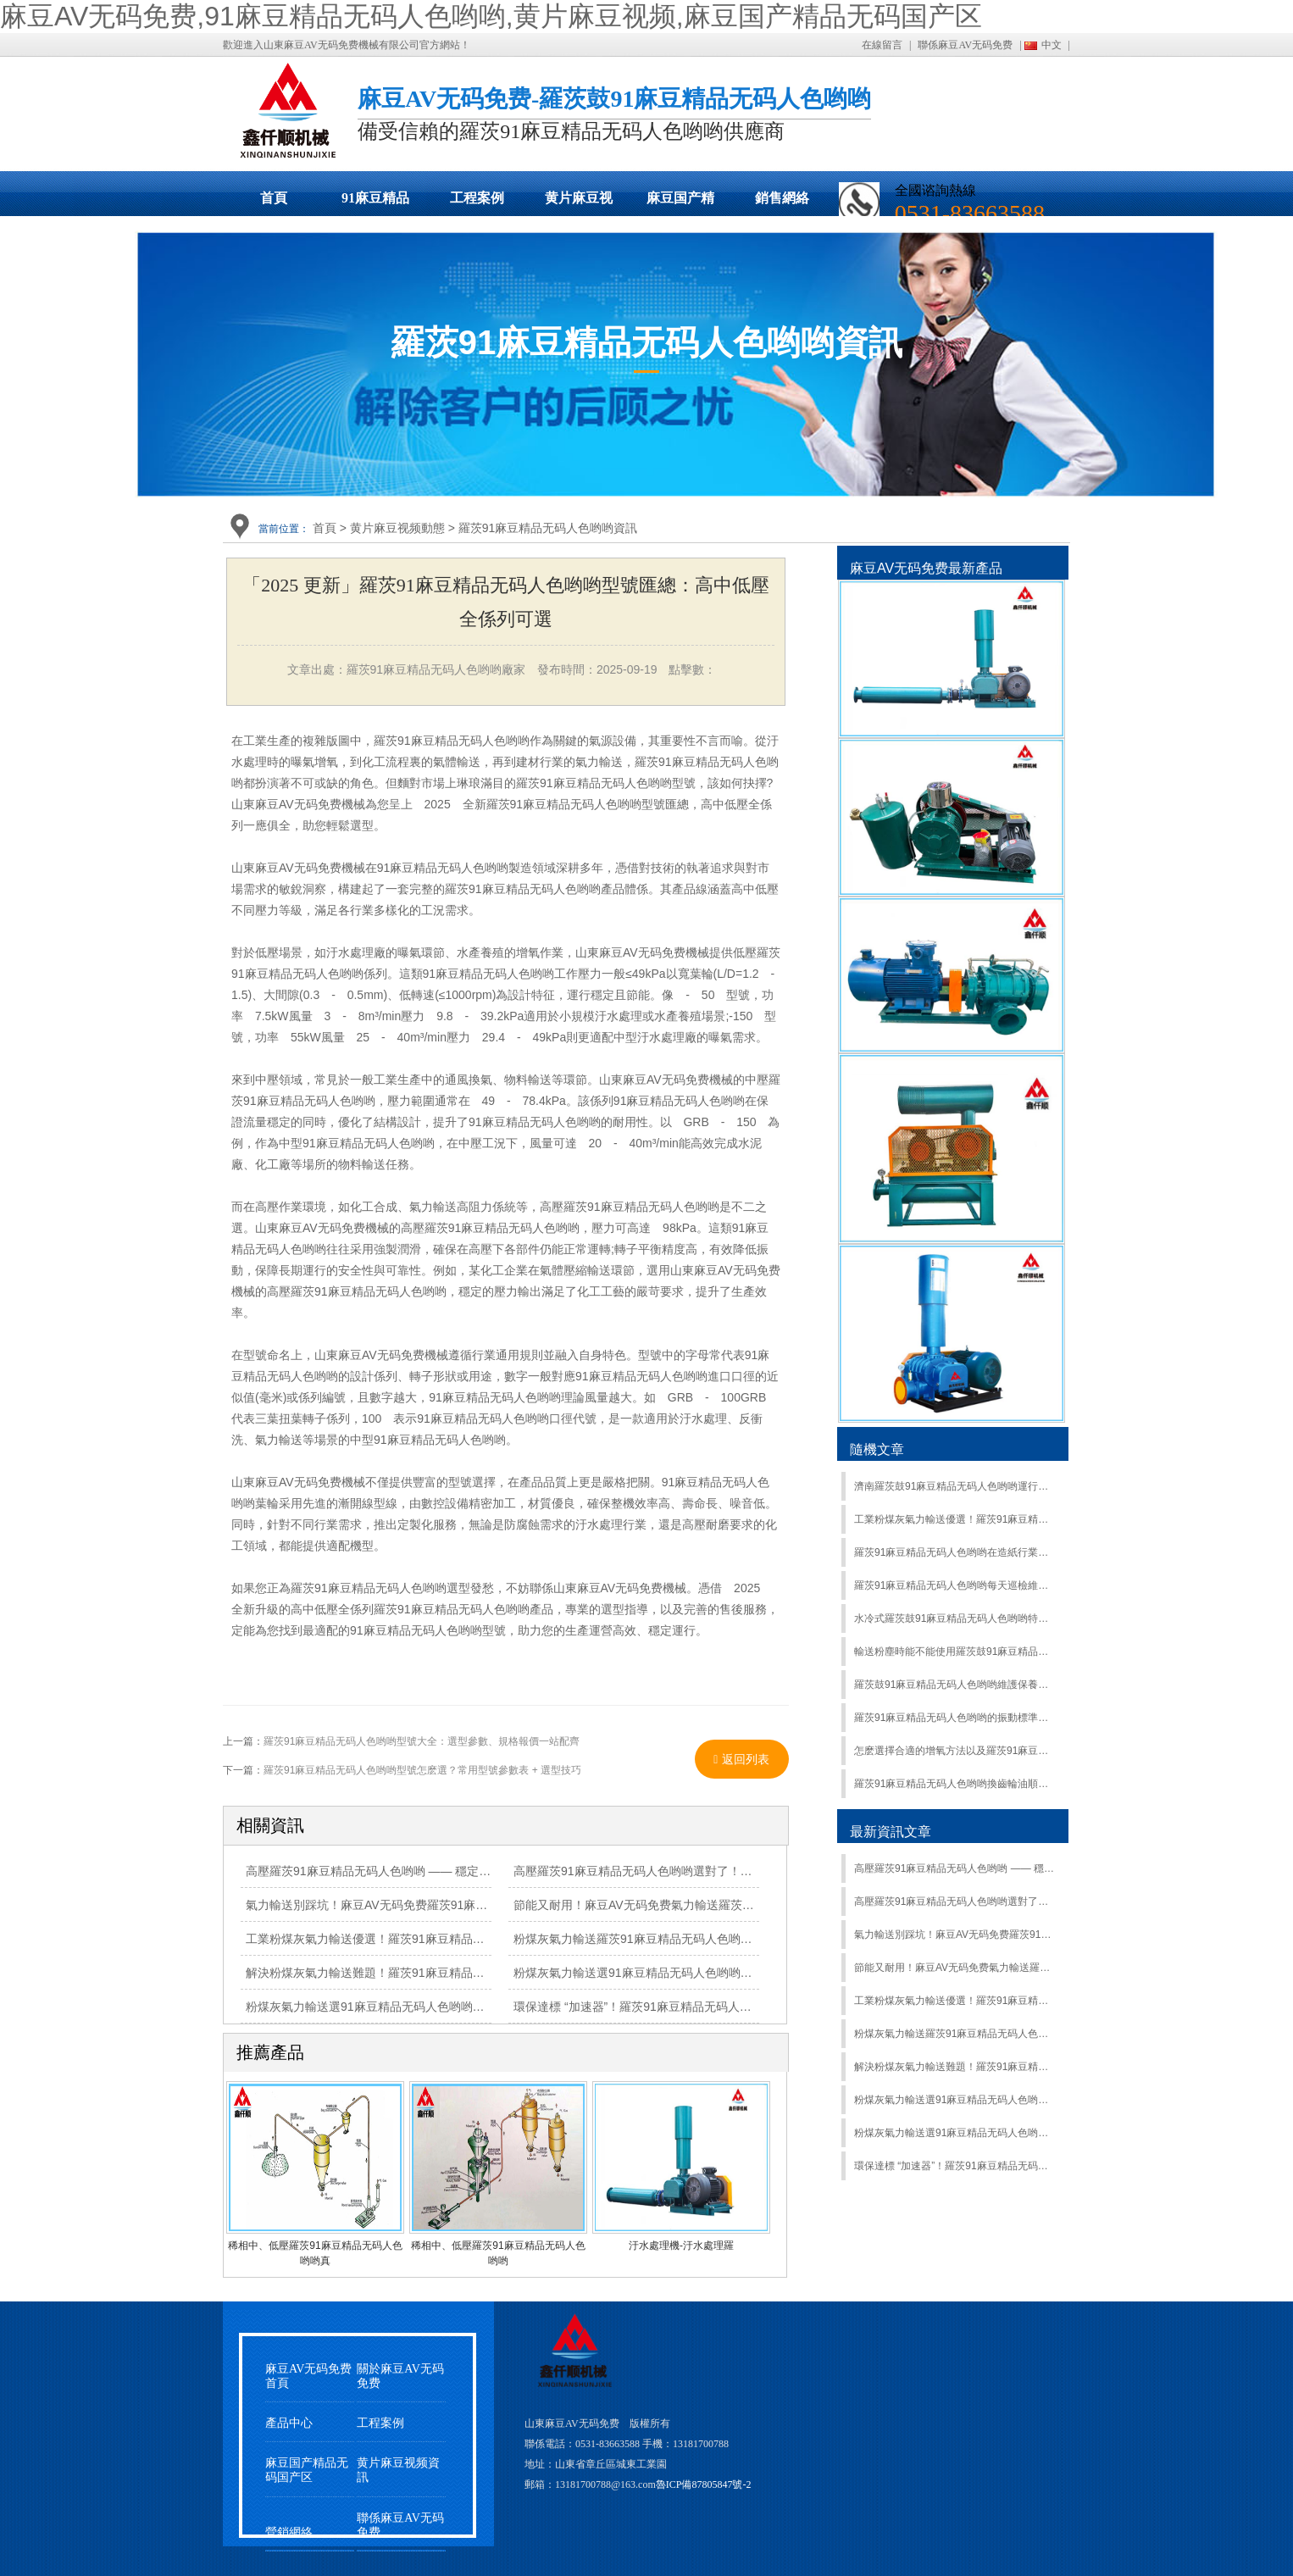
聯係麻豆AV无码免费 (965, 45)
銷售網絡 (782, 198)
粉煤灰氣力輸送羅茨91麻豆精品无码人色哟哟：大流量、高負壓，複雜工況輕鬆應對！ (739, 1939)
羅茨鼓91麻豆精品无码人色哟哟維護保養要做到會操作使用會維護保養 (954, 1684)
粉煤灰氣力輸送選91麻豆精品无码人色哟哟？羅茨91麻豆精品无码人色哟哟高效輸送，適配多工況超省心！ (954, 2133)
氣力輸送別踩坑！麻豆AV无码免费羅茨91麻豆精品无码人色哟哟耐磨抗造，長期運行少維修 (485, 1905)
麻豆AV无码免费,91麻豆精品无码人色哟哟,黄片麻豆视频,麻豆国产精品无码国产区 (491, 16)
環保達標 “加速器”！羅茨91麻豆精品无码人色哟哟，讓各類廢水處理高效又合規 (721, 2006)
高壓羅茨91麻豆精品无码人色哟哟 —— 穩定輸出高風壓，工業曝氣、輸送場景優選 (954, 1868)
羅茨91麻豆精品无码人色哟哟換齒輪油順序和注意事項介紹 (954, 1784)
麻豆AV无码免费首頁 (308, 2376)
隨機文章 (877, 1449)
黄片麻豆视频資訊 (398, 2470)
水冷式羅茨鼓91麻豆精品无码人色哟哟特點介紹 (954, 1618)
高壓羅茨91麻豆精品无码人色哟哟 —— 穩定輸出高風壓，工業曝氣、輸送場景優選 (463, 1871)
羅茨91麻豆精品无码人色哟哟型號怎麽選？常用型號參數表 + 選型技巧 (422, 1770)
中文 (1051, 45)
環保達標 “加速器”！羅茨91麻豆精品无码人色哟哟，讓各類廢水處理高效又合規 (954, 2166)
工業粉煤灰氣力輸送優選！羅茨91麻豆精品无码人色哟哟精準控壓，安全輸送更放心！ (954, 1519)
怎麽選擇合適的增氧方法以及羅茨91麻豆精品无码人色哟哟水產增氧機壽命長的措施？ (954, 1751)
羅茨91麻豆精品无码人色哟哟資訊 (548, 528)
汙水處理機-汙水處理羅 (681, 2245)
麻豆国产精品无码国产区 (680, 203)
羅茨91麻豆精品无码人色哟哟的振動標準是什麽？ (954, 1718)
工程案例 (477, 198)
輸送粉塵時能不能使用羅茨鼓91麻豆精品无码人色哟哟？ (954, 1651)
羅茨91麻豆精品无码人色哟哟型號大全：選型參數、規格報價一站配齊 (422, 1741)
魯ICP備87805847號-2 (704, 2484)
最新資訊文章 (890, 1831)
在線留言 (882, 45)
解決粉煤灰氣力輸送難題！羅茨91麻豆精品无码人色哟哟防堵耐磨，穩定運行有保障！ (472, 1972)
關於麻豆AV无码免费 (400, 2376)
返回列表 (741, 1759)
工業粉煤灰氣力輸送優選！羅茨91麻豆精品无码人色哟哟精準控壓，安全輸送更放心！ (954, 2001)
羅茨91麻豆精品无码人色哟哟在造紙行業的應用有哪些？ (954, 1552)
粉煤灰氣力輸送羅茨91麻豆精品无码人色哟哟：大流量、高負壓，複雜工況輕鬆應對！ (954, 2034)
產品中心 (289, 2423)
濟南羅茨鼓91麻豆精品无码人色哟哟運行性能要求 (954, 1486)
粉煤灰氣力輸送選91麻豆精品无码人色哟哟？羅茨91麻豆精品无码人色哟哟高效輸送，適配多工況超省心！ (954, 2100)
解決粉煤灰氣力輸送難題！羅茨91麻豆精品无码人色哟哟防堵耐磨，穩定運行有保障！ (954, 2067)
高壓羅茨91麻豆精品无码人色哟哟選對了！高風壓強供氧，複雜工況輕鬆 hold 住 (724, 1871)
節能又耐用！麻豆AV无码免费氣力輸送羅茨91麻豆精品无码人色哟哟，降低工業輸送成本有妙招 (954, 1968)
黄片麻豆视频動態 (579, 203)
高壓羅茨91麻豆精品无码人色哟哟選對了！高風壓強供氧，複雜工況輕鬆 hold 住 (954, 1901)
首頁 (273, 198)
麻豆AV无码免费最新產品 (926, 568)
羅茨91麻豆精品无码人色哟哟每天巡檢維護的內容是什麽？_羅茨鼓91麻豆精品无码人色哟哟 (954, 1585)
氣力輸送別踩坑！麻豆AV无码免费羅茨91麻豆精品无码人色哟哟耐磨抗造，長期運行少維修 (954, 1934)
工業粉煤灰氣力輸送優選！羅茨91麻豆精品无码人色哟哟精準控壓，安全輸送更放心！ (472, 1939)
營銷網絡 (289, 2532)
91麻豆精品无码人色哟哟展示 (375, 203)
